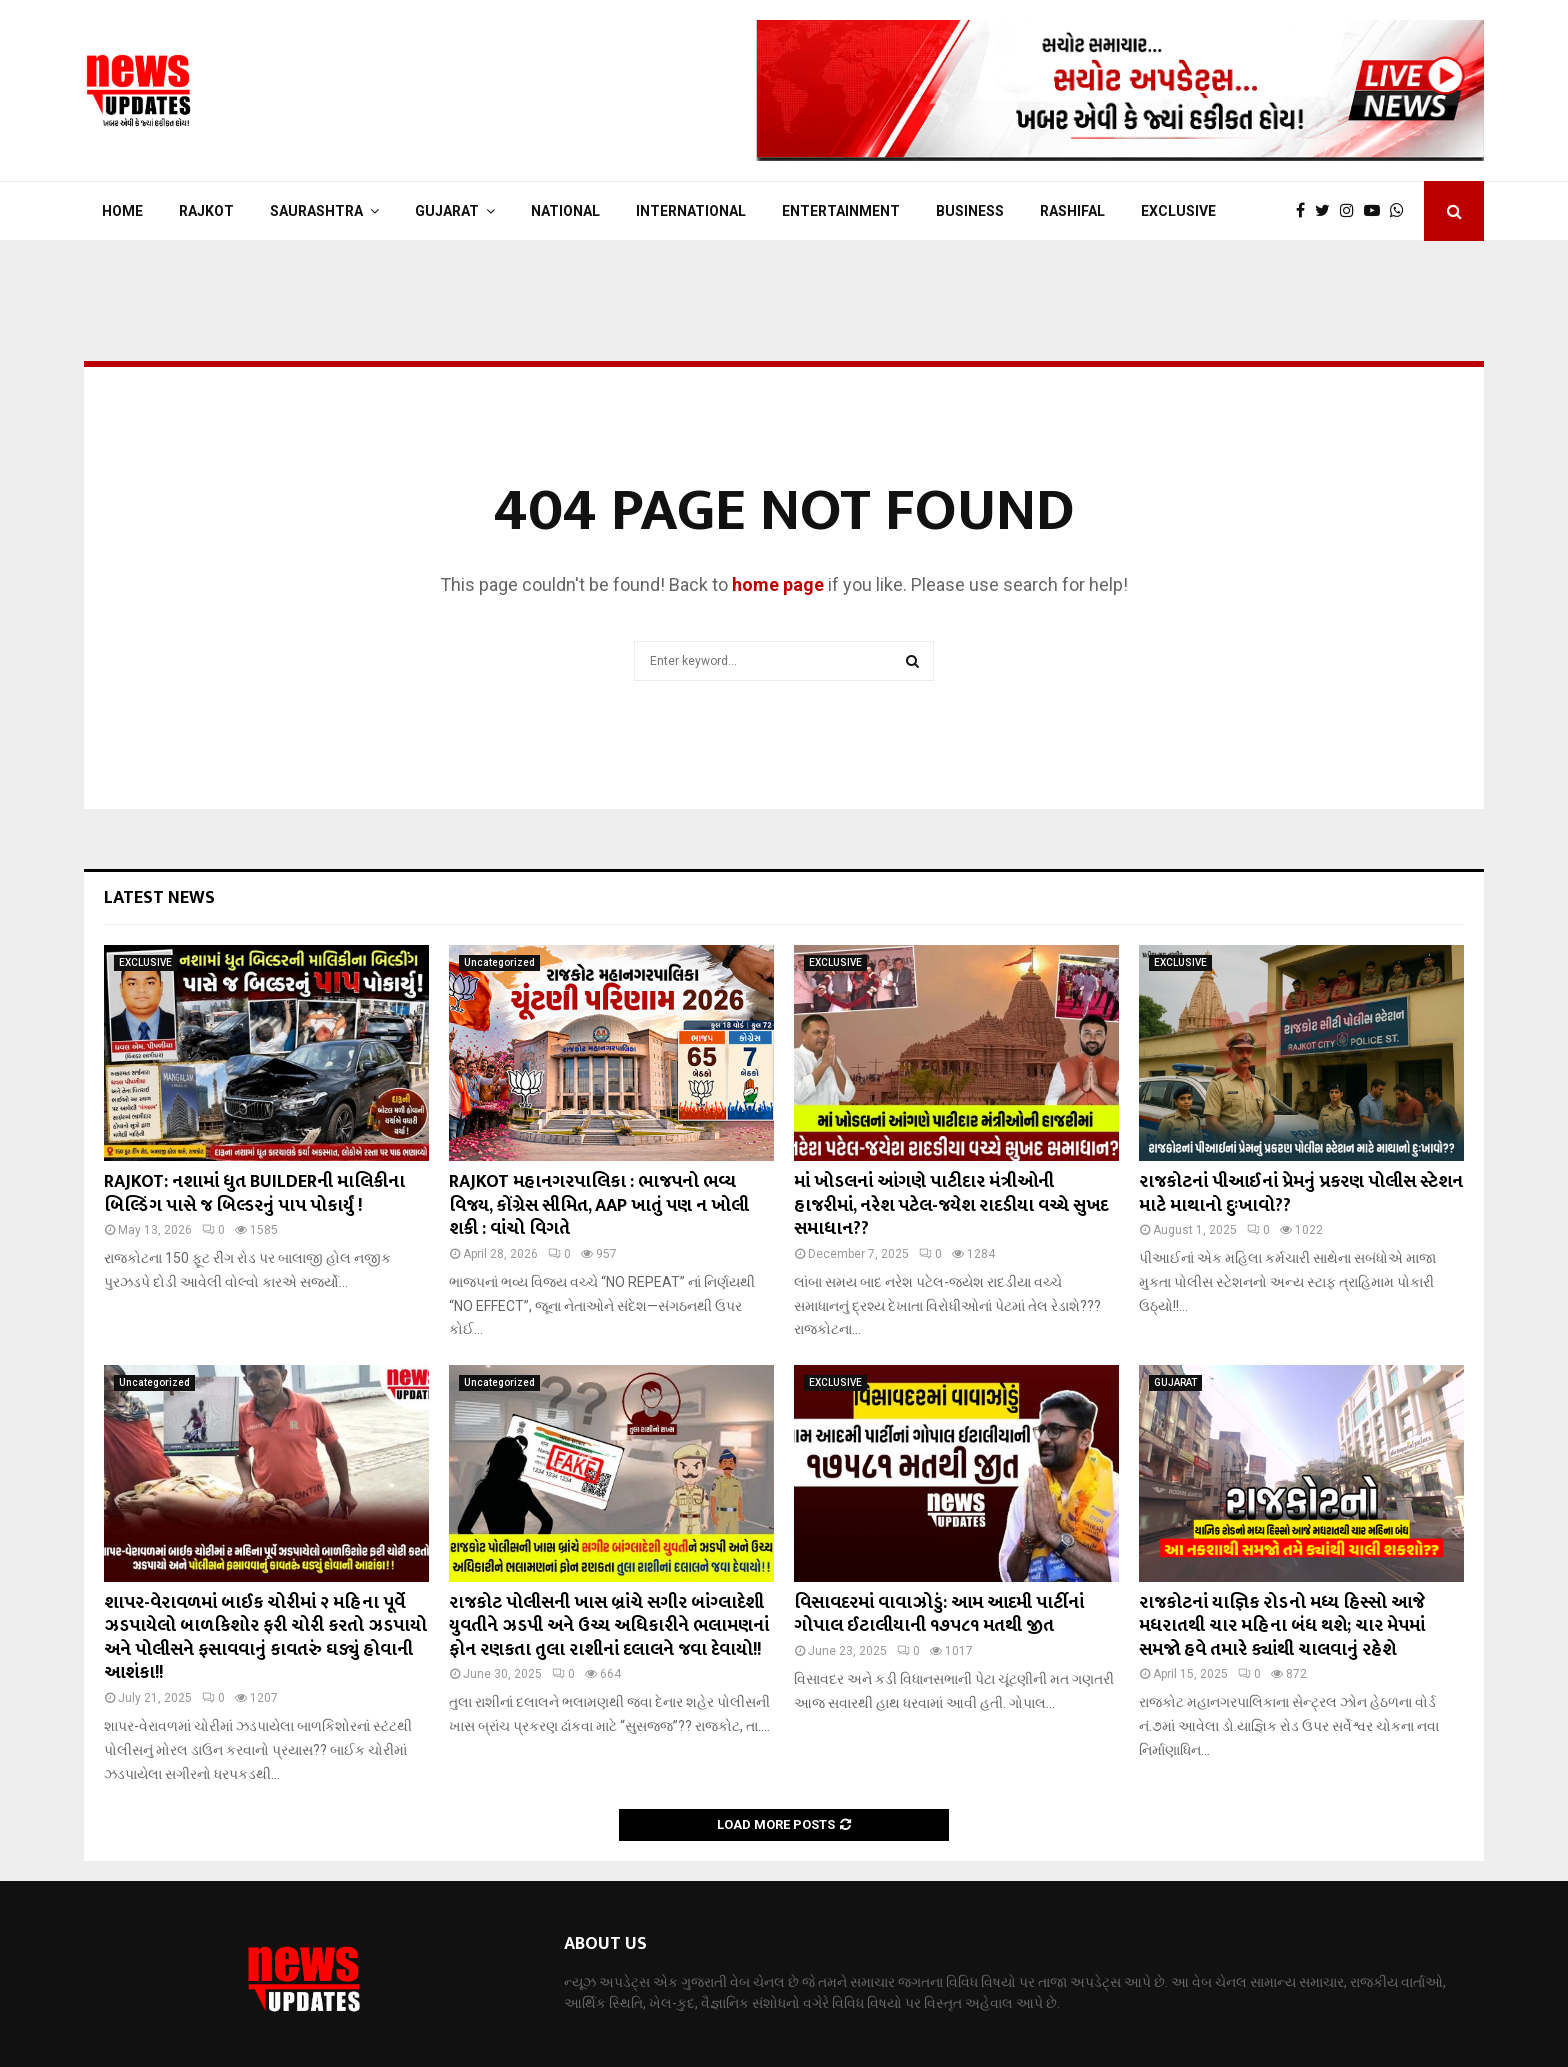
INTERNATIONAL (691, 211)
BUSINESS (970, 211)
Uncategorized (499, 962)
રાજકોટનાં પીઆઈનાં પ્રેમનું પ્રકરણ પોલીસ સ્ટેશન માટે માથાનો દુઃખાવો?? (1301, 1193)
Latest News (159, 898)
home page (778, 584)
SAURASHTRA (316, 211)
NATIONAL (565, 211)
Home (122, 211)
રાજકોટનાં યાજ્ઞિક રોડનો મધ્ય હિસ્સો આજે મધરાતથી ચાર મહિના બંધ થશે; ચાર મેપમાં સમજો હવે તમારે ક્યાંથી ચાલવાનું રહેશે (1282, 1626)
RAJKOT (206, 211)
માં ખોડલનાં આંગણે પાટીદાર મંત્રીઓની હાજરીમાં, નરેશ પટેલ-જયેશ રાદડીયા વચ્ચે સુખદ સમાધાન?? (951, 1205)
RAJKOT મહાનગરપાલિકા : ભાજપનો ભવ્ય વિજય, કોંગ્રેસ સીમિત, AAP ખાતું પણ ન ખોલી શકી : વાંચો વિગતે (599, 1205)
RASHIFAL (1072, 211)
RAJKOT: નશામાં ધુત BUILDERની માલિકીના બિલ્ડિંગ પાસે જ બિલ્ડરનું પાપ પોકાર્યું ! (254, 1193)
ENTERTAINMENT (841, 211)
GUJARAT (447, 211)
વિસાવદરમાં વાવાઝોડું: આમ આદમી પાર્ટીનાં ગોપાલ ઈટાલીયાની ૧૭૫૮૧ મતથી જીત (939, 1614)
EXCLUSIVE (1178, 211)
